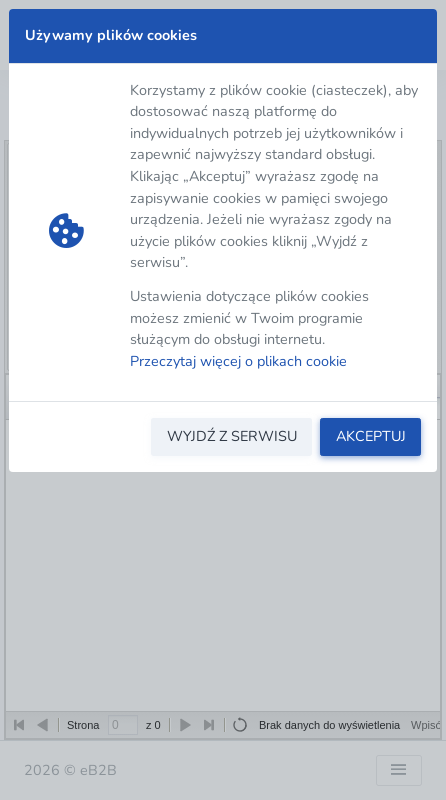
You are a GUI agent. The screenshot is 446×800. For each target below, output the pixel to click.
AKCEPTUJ (371, 436)
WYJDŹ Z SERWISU (232, 436)
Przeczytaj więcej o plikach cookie (238, 361)
